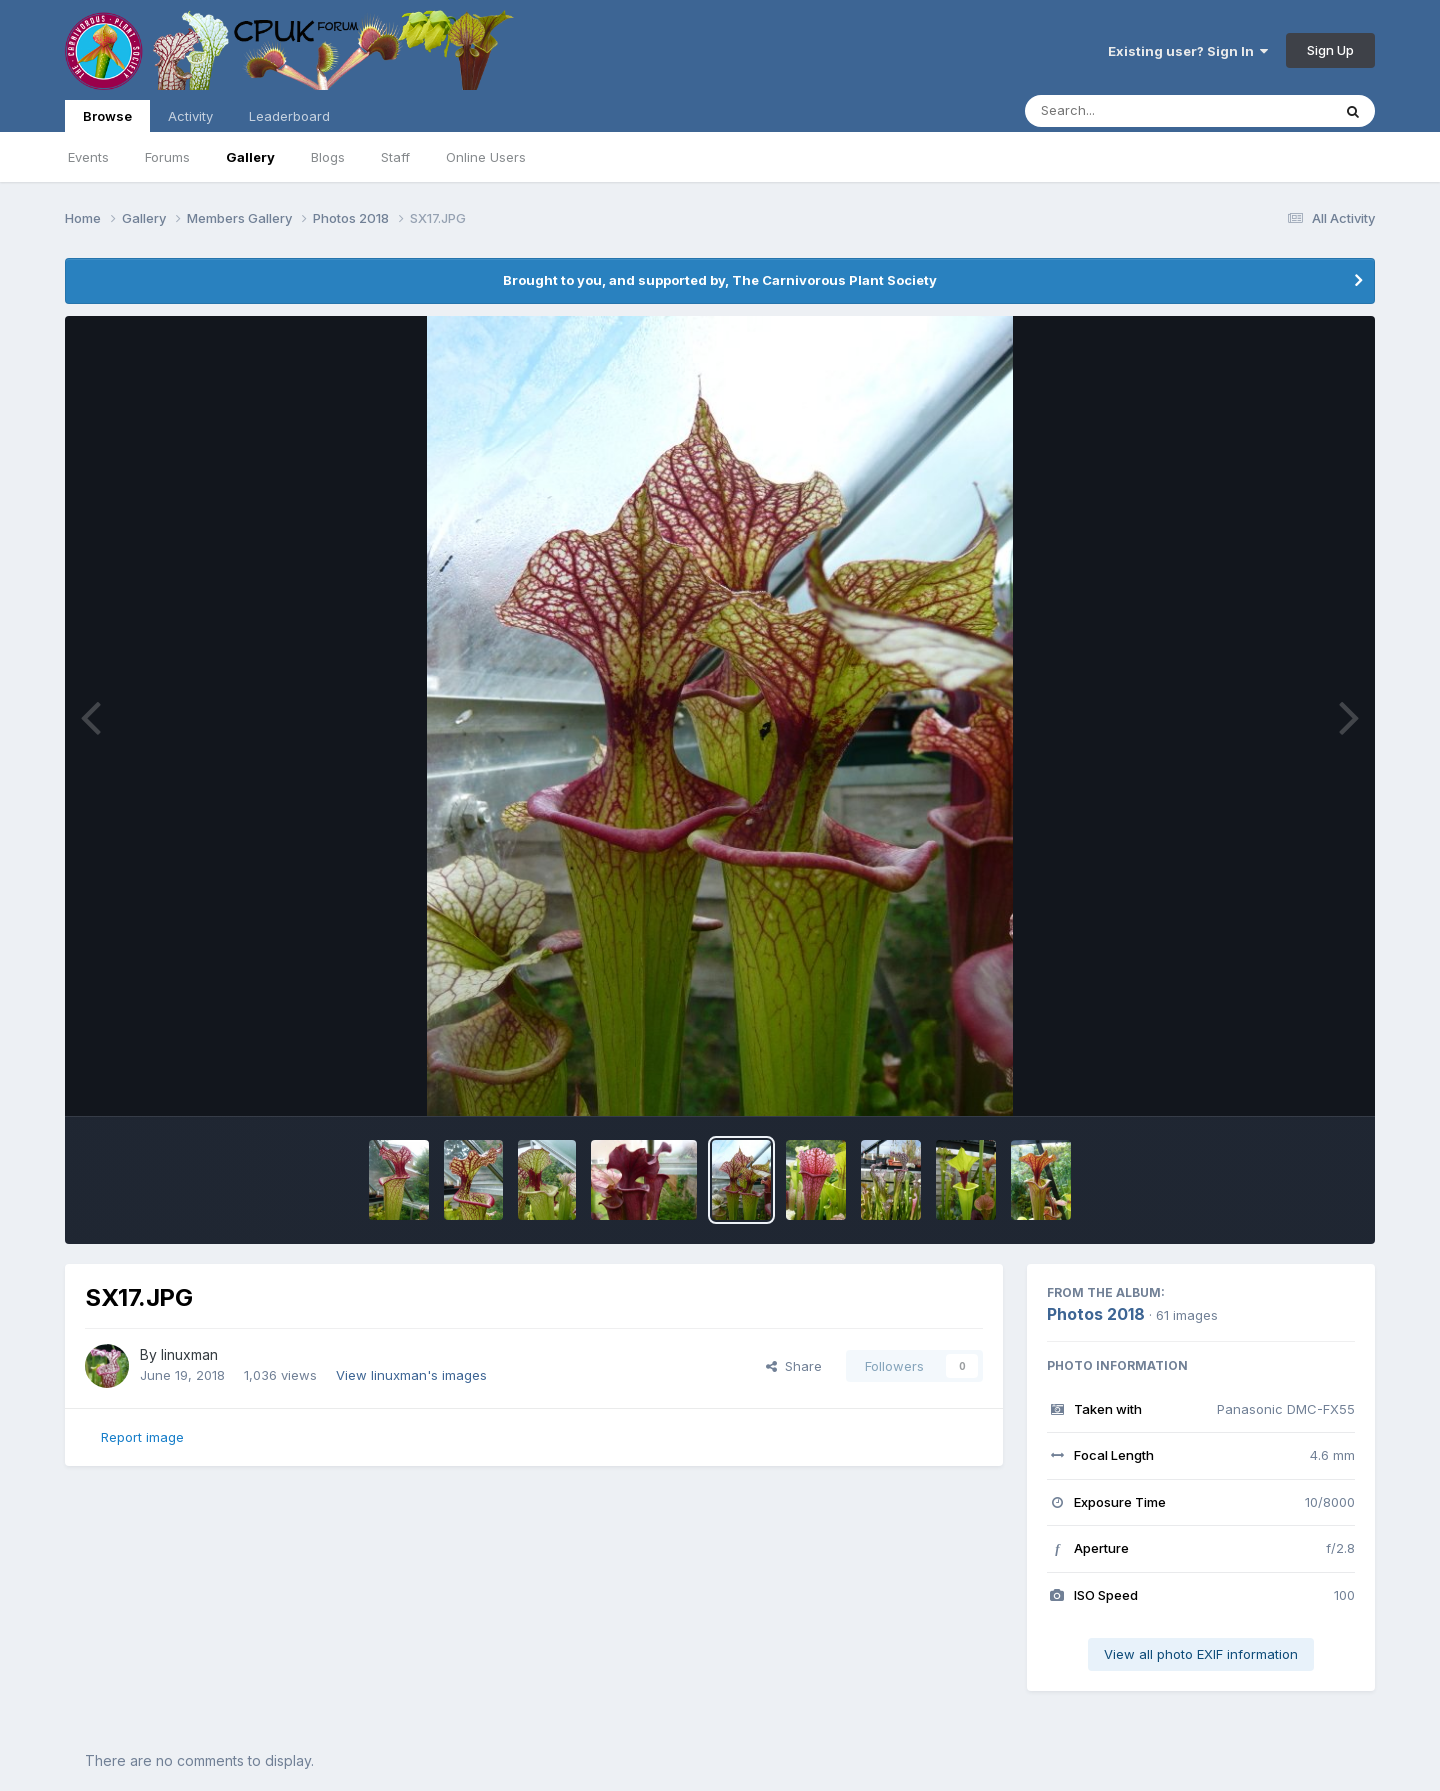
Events (88, 157)
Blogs (328, 157)
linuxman (189, 1354)
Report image (142, 1437)
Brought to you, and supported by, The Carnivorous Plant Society (720, 280)
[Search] (1123, 111)
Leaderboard (289, 116)
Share (794, 1366)
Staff (395, 157)
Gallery (250, 157)
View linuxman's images (411, 1375)
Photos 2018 (1096, 1314)
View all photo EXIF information (1201, 1654)
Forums (167, 157)
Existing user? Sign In (1188, 51)
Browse (107, 120)
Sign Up (1330, 50)
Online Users (486, 157)
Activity (190, 116)
